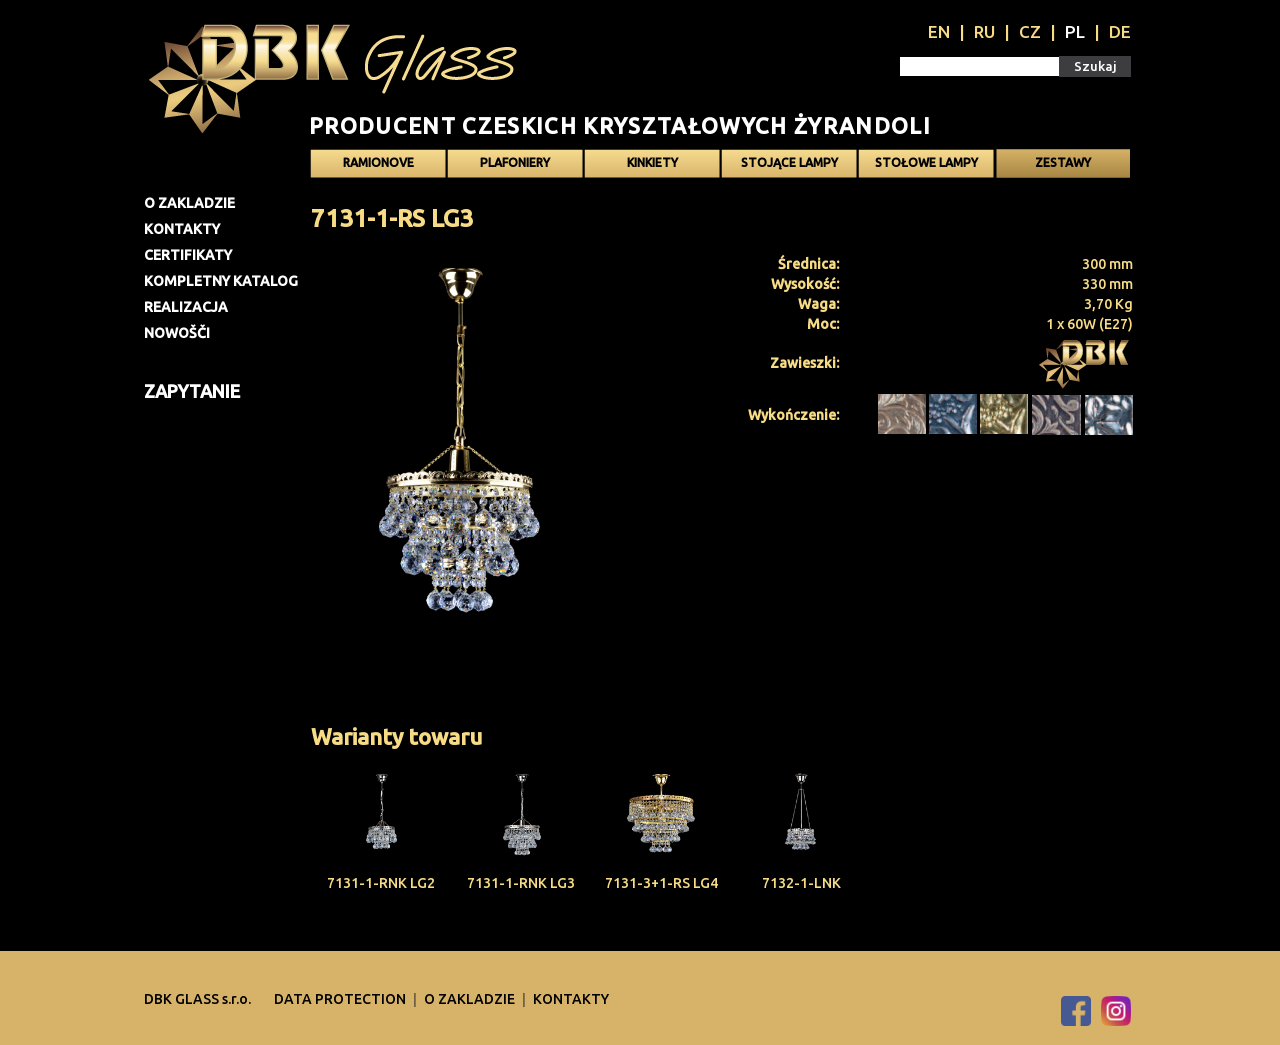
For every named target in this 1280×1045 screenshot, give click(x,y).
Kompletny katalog (221, 281)
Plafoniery (515, 162)
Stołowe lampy (926, 162)
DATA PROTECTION (341, 999)
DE (1120, 31)
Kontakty (182, 229)
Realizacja (186, 307)
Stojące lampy (789, 162)
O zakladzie (189, 203)
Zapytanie (192, 391)
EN (939, 31)
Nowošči (177, 333)
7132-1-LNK (801, 883)
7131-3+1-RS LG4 (661, 883)
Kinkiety (652, 162)
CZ (1030, 31)
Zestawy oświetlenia (1063, 167)
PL (1075, 31)
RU (984, 31)
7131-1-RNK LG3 (521, 883)
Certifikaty (188, 255)
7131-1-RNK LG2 (381, 883)
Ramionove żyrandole (378, 167)
